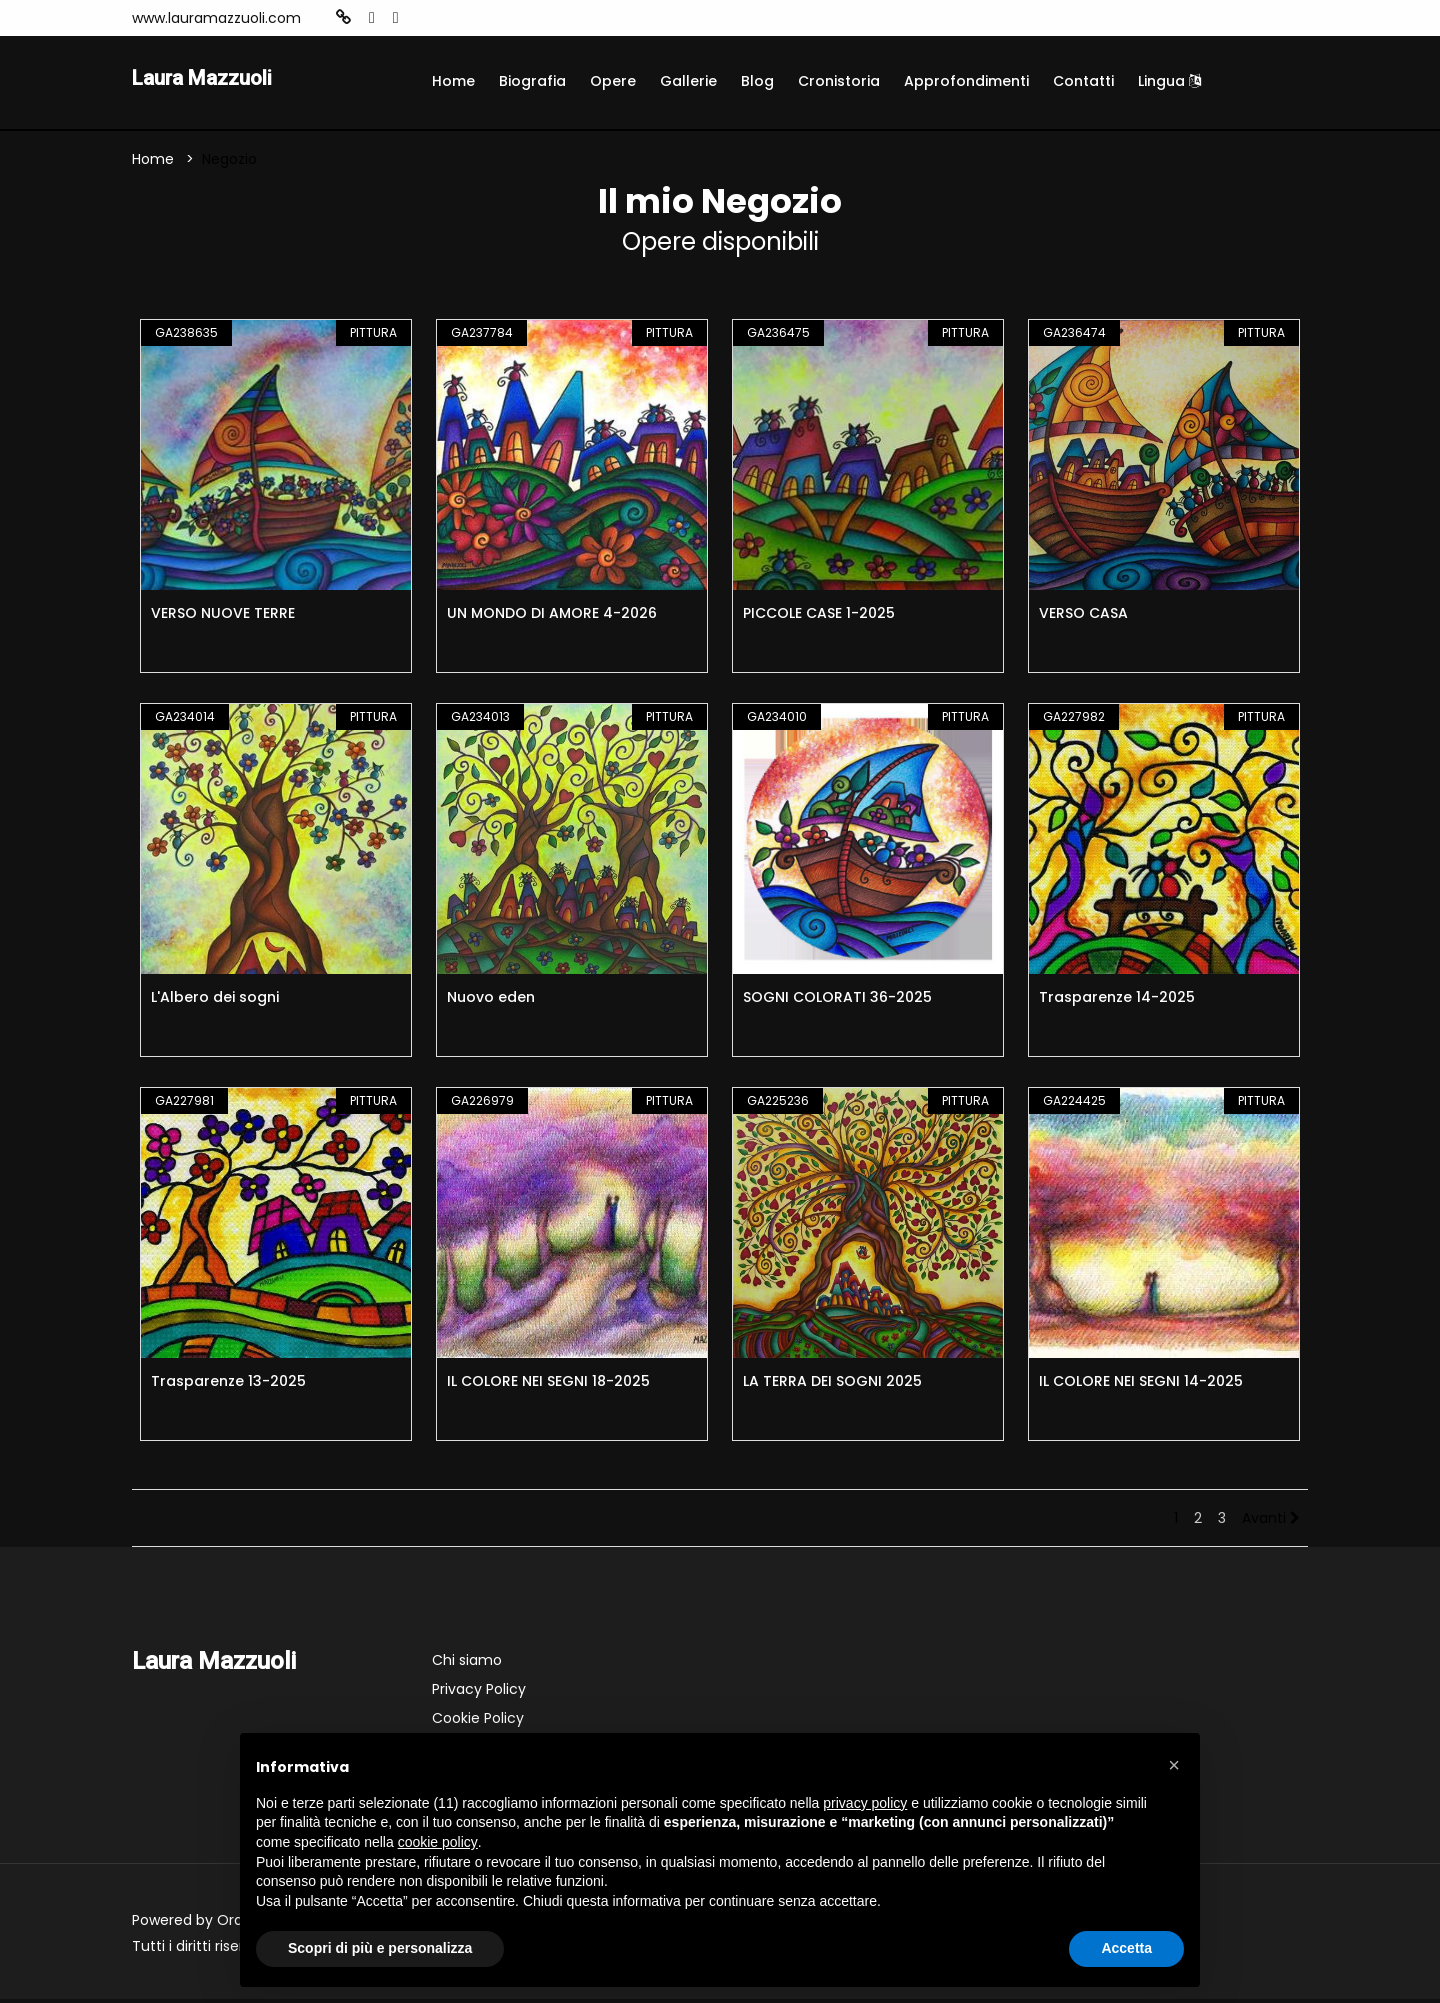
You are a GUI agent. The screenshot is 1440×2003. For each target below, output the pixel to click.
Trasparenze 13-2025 (228, 1385)
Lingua (1169, 81)
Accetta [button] (1126, 1948)
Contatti (1083, 81)
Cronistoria (839, 81)
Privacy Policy (479, 1693)
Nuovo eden (491, 1001)
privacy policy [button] (865, 1803)
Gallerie (688, 81)
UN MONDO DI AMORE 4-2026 (552, 617)
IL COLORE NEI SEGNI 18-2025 (548, 1385)
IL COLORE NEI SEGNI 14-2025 (1141, 1385)
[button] (1174, 1765)
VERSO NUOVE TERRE (223, 617)
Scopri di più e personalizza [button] (380, 1948)
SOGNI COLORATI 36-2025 (837, 1001)
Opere (613, 81)
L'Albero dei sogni (215, 1001)
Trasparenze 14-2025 (1117, 1001)
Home (453, 81)
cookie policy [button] (438, 1842)
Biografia (532, 81)
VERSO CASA (1083, 617)
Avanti (1271, 1522)
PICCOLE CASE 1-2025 (819, 617)
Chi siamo (467, 1664)
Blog (757, 81)
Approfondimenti (966, 81)
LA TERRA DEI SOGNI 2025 (832, 1385)
